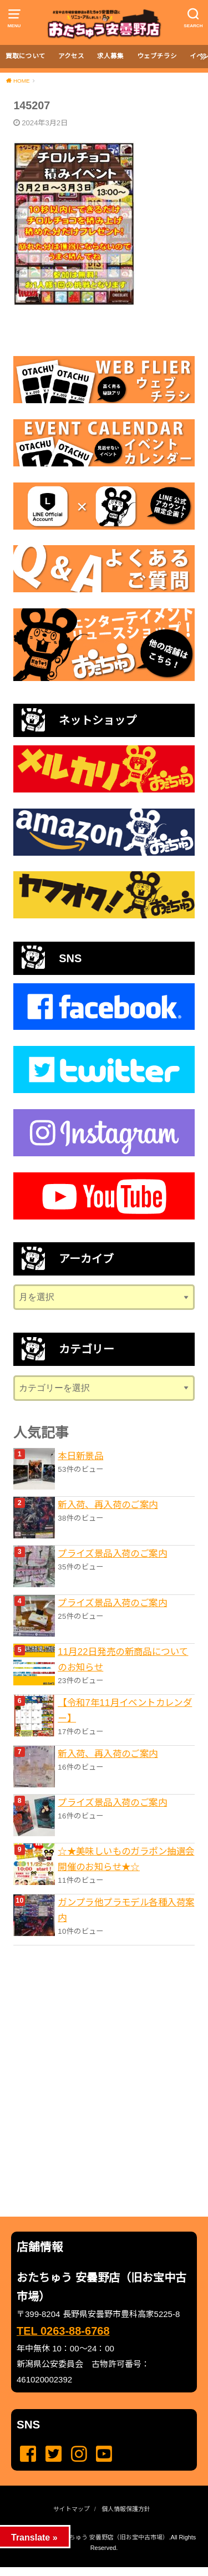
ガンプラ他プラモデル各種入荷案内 (126, 1910)
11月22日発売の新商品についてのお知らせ (123, 1659)
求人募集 (110, 56)
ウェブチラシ (157, 56)
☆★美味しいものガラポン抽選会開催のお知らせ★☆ (126, 1859)
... (95, 2570)
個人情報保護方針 (126, 2509)
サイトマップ (71, 2509)
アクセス (71, 56)
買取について (25, 56)
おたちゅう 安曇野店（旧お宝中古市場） (113, 2537)
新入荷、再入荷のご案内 (108, 1505)
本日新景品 (80, 1456)
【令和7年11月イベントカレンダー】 (125, 1710)
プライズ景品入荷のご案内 (112, 1553)
